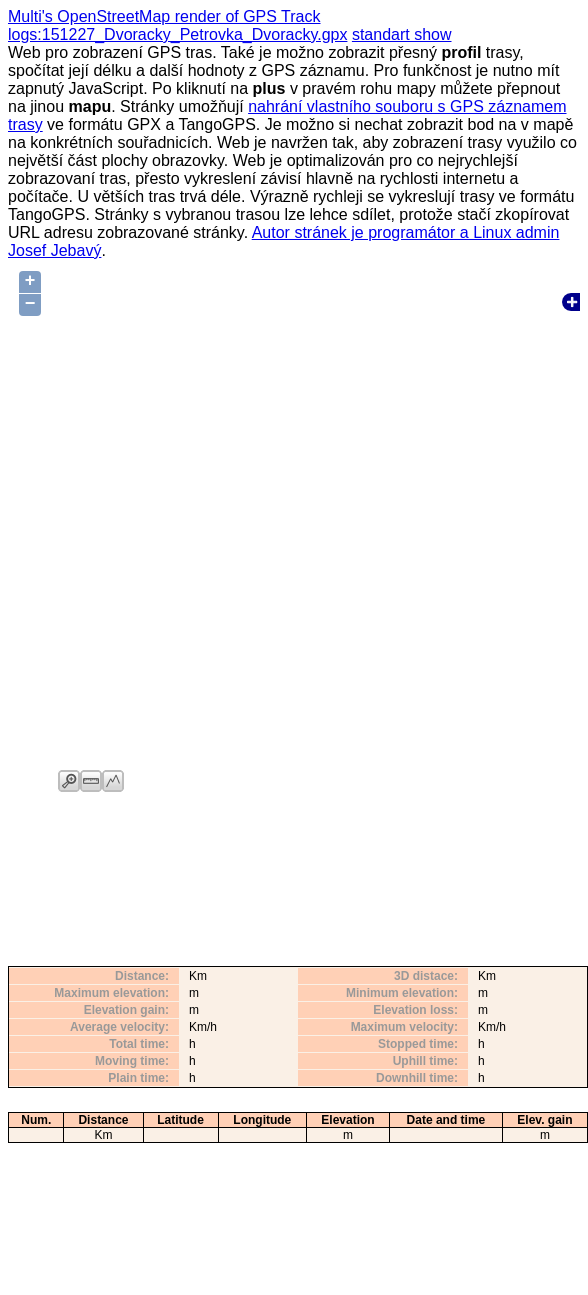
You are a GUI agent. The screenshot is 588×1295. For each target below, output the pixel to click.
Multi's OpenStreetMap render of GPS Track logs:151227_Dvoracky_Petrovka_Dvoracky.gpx (177, 25)
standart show (402, 34)
